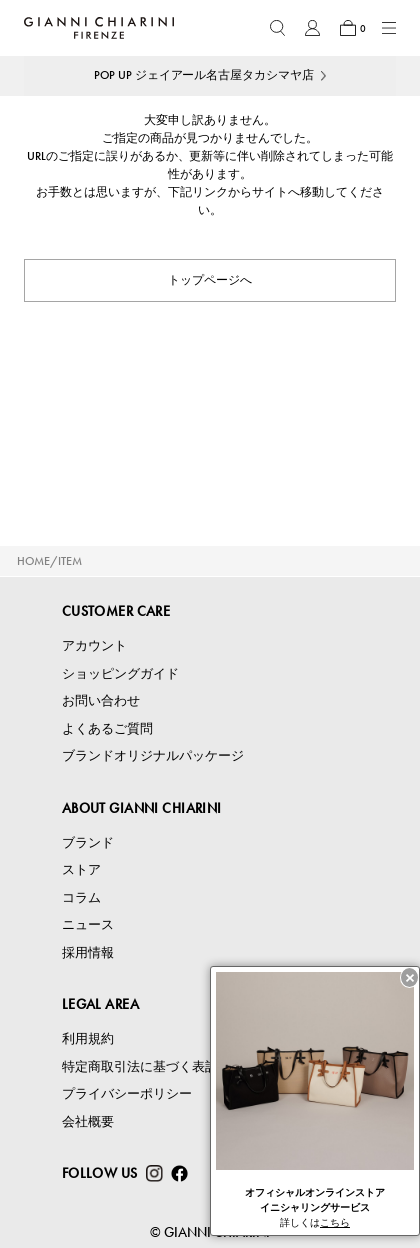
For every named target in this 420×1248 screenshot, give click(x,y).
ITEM (70, 561)
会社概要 (88, 1121)
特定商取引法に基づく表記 (140, 1066)
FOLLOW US (100, 1173)
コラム (81, 897)
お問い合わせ (101, 700)
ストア (81, 869)
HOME (33, 561)
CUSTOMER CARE (116, 611)
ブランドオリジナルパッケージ (153, 755)
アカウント (94, 645)
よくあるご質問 (107, 728)
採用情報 (88, 952)
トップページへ (210, 280)
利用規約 (88, 1038)
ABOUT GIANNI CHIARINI (142, 808)
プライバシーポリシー (127, 1093)
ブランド (88, 842)
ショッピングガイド (120, 673)
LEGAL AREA (100, 1004)
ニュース (88, 924)
